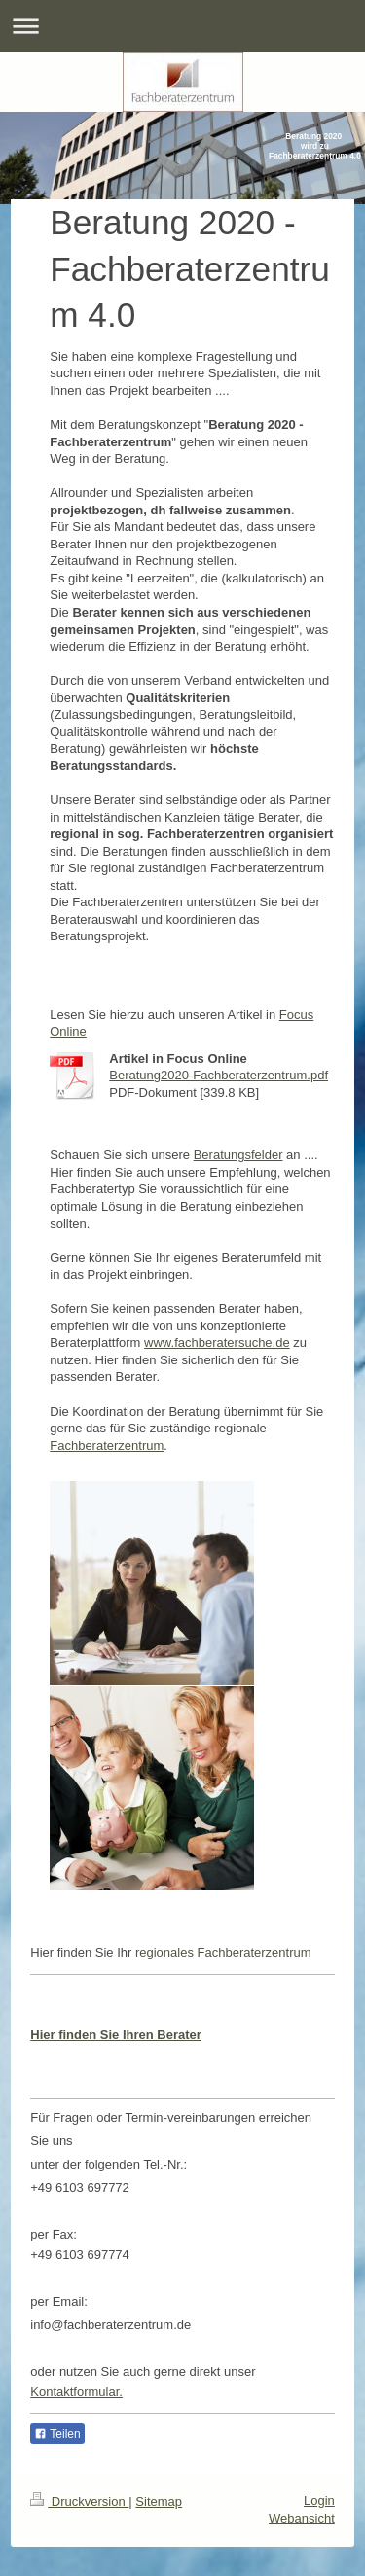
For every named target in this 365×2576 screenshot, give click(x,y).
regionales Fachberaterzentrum (223, 1952)
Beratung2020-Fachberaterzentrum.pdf (218, 1075)
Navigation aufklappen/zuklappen (182, 26)
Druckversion (79, 2501)
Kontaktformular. (76, 2391)
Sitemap (158, 2501)
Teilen (57, 2434)
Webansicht (302, 2518)
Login (319, 2500)
